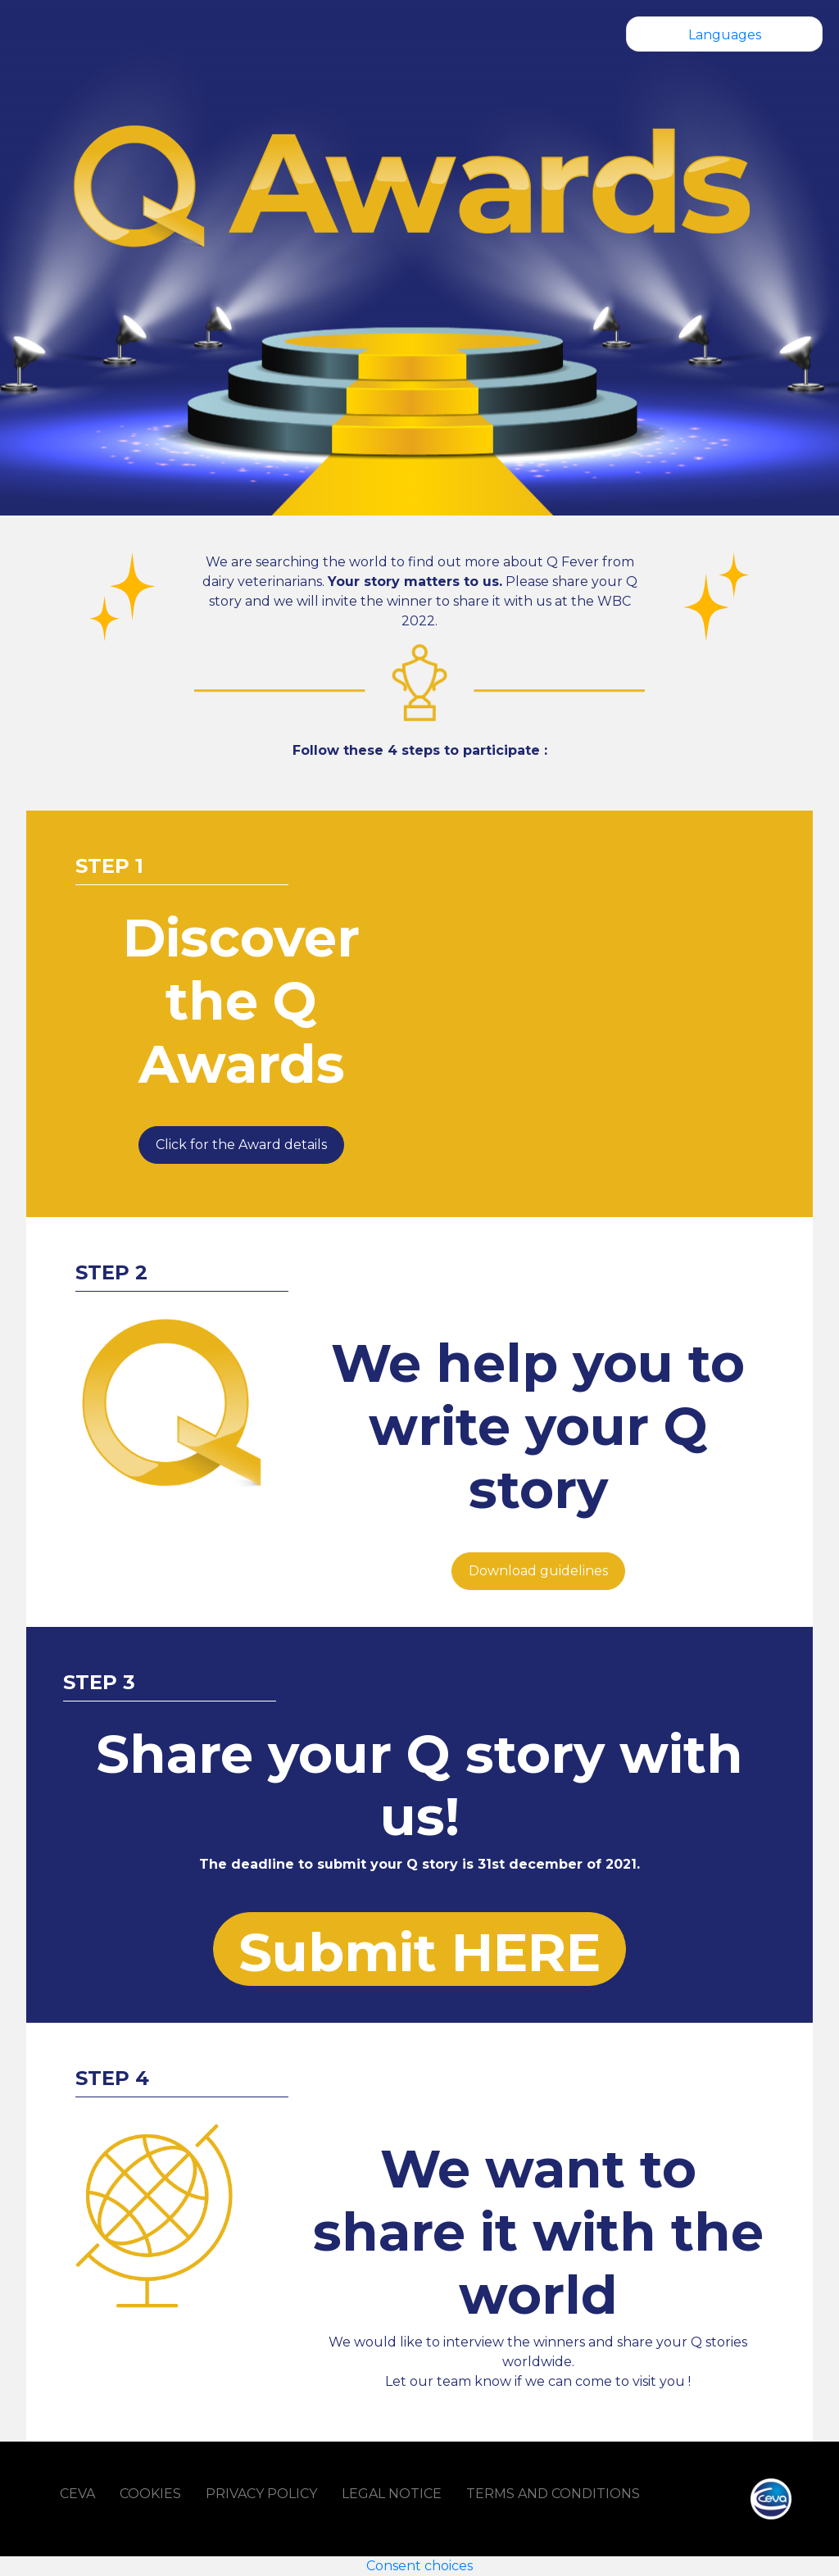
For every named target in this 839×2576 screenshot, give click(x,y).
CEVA (77, 2493)
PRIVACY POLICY (261, 2493)
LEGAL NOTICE (392, 2493)
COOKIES (150, 2493)
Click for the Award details (241, 1144)
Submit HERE (419, 1952)
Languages (724, 35)
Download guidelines (538, 1571)
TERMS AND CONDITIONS (553, 2493)
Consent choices (419, 2566)
